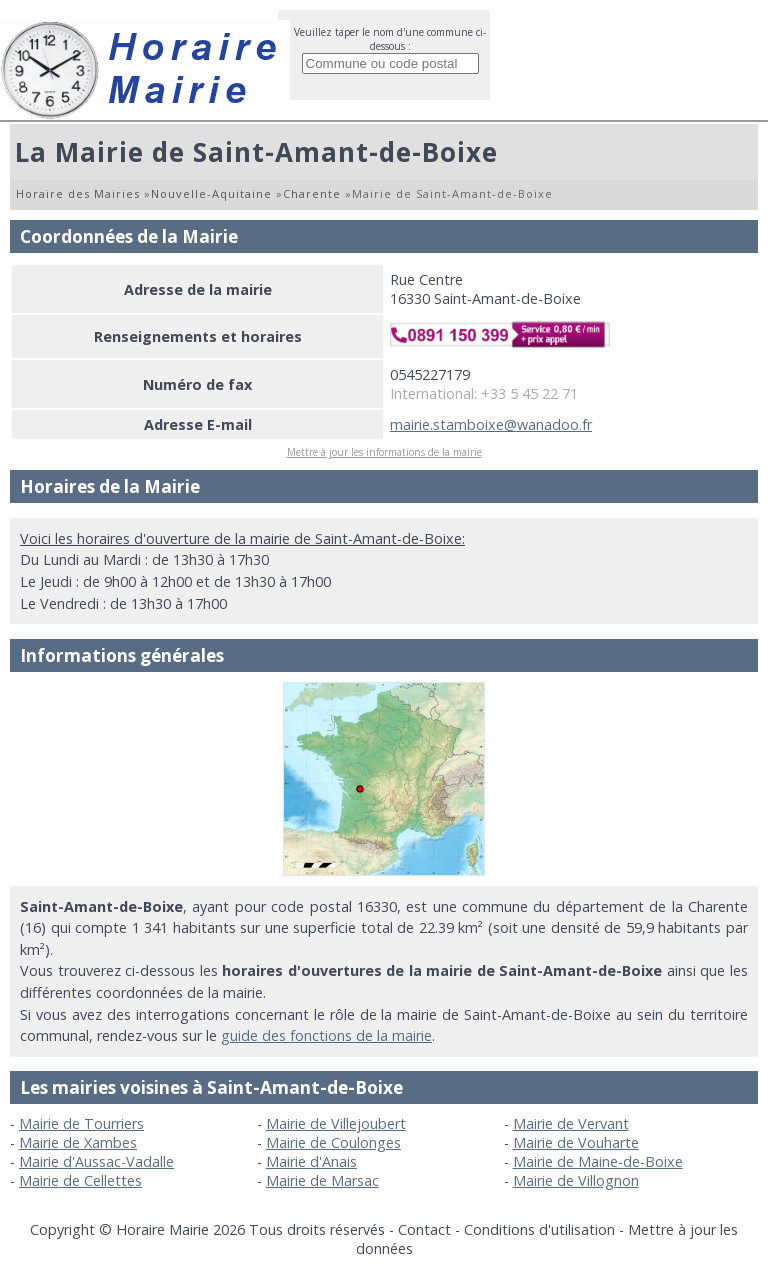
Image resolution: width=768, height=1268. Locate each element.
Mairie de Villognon (576, 1180)
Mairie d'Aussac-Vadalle (96, 1161)
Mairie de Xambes (78, 1142)
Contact (424, 1229)
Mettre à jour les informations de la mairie (384, 452)
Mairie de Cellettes (80, 1180)
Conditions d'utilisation (539, 1229)
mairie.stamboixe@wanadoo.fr (491, 424)
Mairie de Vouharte (576, 1142)
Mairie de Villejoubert (336, 1123)
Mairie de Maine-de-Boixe (598, 1161)
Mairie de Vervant (571, 1123)
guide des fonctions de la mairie (326, 1035)
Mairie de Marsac (322, 1180)
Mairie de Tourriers (81, 1123)
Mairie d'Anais (311, 1161)
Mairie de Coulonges (333, 1142)
